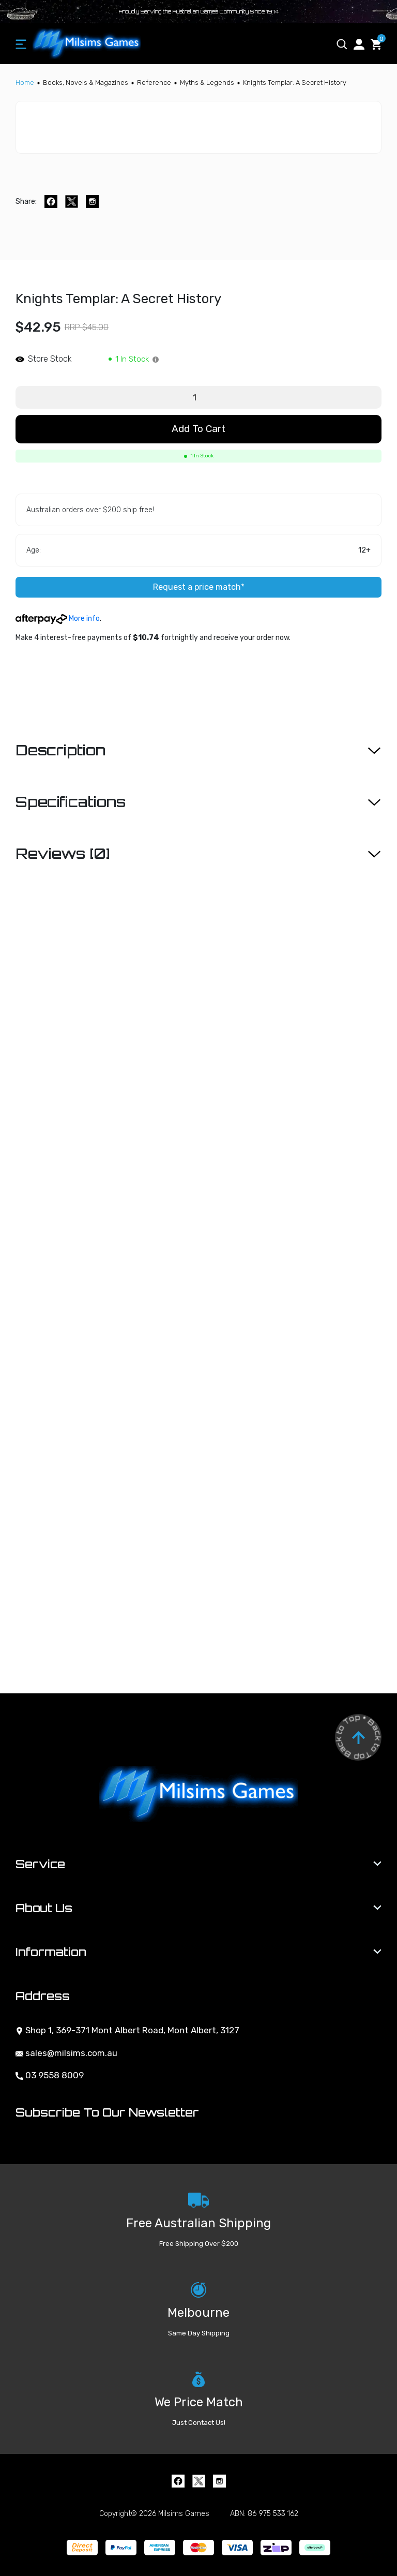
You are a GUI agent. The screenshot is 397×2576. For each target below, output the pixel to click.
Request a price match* (199, 587)
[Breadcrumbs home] (25, 82)
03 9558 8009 (50, 2075)
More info (58, 618)
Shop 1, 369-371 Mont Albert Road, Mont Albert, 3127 (127, 2030)
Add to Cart (198, 429)
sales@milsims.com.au (66, 2053)
